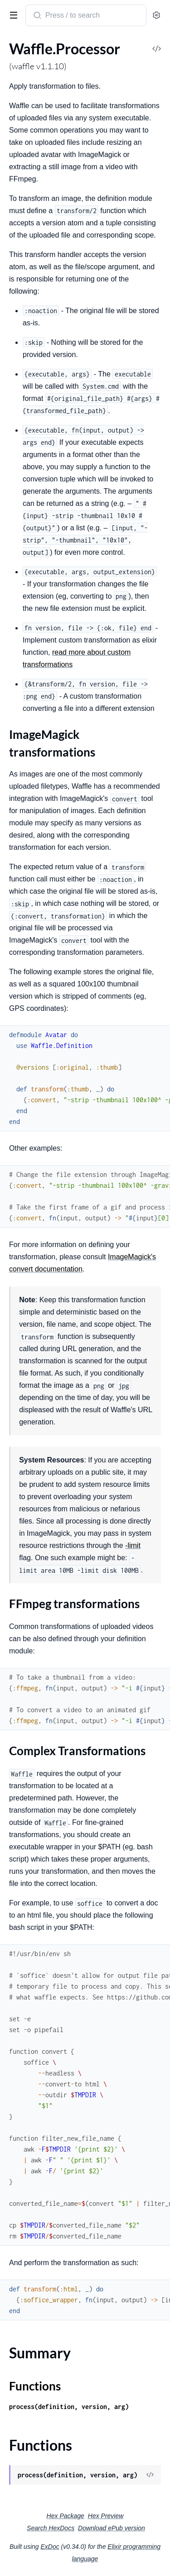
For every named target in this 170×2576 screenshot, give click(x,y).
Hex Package (65, 2515)
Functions (35, 2386)
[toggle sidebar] (12, 14)
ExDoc (49, 2546)
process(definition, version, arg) (69, 2406)
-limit (133, 1545)
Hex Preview (106, 2515)
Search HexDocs (50, 2528)
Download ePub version (111, 2528)
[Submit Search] (36, 16)
